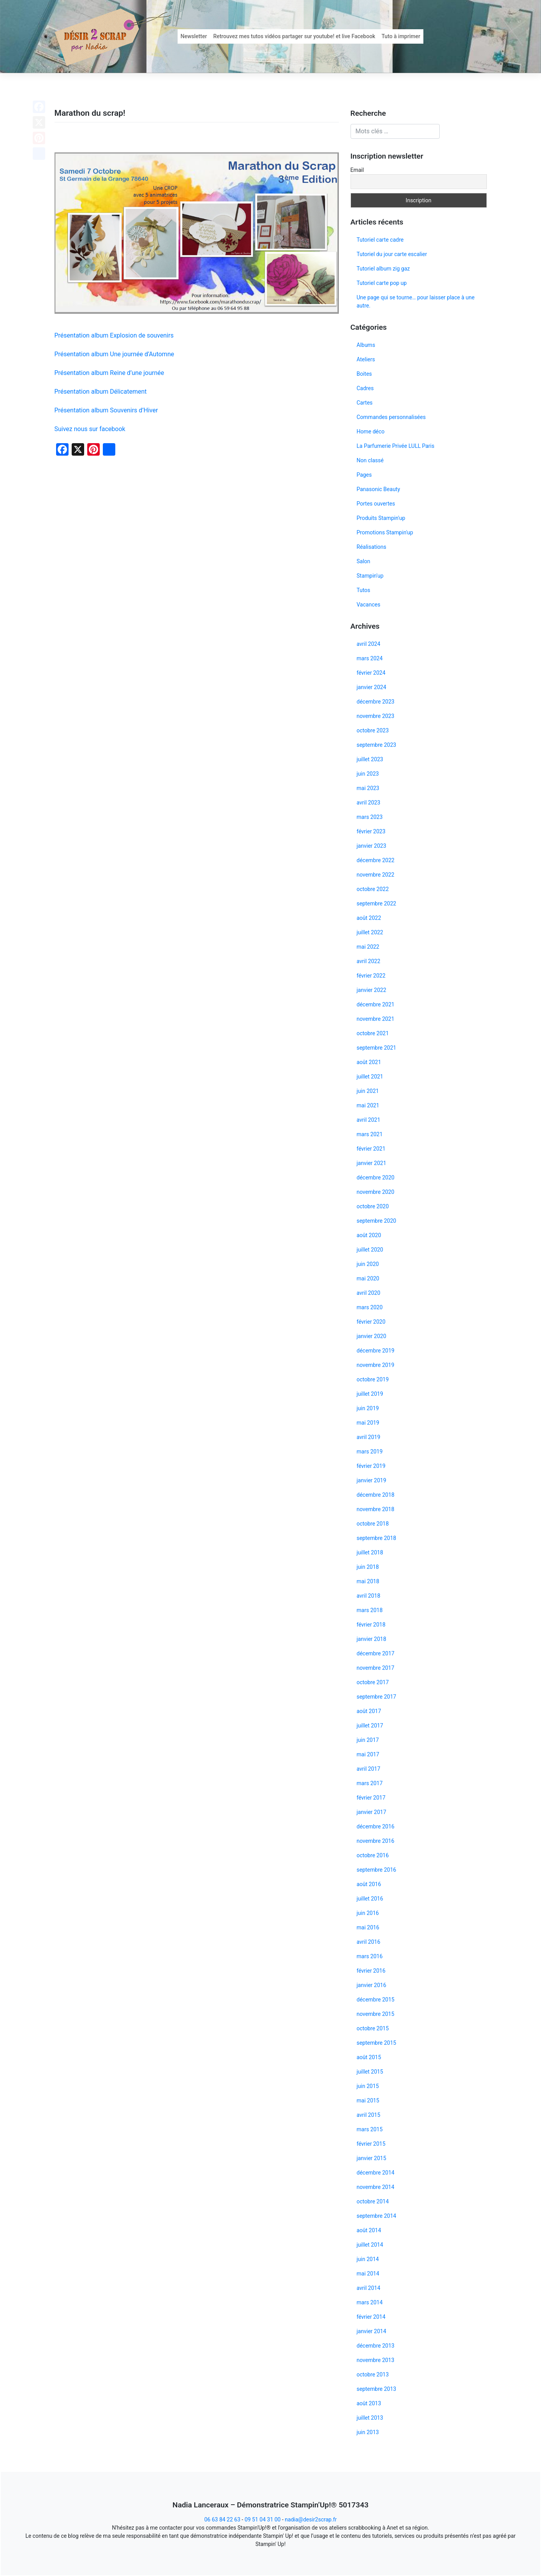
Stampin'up (370, 576)
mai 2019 (368, 1423)
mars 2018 (370, 1610)
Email (357, 170)
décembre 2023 (376, 701)
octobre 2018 (373, 1523)
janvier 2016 (371, 1985)
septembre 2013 (376, 2389)
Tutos (363, 590)
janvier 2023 (371, 846)
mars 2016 (370, 1956)
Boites (364, 374)
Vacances (369, 604)
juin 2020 (368, 1264)
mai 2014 (368, 2273)
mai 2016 (368, 1927)
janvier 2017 (371, 1812)
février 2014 (371, 2317)
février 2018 (371, 1624)
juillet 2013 (370, 2418)
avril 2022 (369, 961)
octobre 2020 (373, 1206)
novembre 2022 (376, 875)
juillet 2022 (370, 932)
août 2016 (369, 1884)
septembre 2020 (376, 1221)
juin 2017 (368, 1740)
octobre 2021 (373, 1033)
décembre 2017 (376, 1653)
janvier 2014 (371, 2331)
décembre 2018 (376, 1495)
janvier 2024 (371, 687)
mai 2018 (368, 1581)
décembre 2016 (376, 1826)
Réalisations (371, 547)
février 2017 (371, 1798)
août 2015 (369, 2057)
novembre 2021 (376, 1019)
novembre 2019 (376, 1365)
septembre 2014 (376, 2216)
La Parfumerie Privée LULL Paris (396, 446)
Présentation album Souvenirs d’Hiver (106, 410)
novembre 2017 (376, 1668)
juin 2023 (368, 774)
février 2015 (371, 2144)
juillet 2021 (370, 1076)
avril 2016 (369, 1942)
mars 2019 (370, 1451)
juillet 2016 (370, 1898)
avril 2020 (369, 1293)
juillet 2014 (370, 2245)
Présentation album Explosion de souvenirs (114, 335)
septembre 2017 (376, 1697)
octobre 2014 (373, 2201)
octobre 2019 (373, 1379)
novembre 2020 (376, 1192)
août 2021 (369, 1062)
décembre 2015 (376, 1999)
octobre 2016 (373, 1855)
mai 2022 (368, 947)
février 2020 (371, 1322)
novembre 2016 (376, 1841)
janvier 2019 (371, 1480)
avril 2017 (369, 1769)
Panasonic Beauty (378, 489)
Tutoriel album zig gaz (383, 268)
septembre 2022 (376, 903)
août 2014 (369, 2230)
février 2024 (371, 673)
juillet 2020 (370, 1249)
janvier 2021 (371, 1163)
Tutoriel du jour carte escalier (392, 254)
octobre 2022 (373, 889)
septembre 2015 (376, 2043)
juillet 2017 (370, 1725)
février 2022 (371, 975)
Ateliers (366, 359)
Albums (366, 345)
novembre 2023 (376, 716)
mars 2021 (370, 1134)
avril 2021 (369, 1120)
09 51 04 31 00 (263, 2519)
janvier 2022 (371, 990)
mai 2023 (368, 788)
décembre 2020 (376, 1177)
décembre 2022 (376, 860)
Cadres (365, 388)
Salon (363, 561)
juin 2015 (368, 2086)
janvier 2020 (371, 1336)
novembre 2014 (376, 2187)
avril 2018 (369, 1596)
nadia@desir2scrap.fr (311, 2519)
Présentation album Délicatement (101, 391)
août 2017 (369, 1711)
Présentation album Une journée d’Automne (114, 354)
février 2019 (371, 1466)
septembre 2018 (376, 1538)
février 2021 (371, 1149)
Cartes (365, 403)
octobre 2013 (373, 2374)
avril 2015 (369, 2115)
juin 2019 (368, 1408)
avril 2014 (369, 2288)
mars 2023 (370, 817)
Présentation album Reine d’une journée (109, 373)
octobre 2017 (373, 1682)
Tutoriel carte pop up (382, 283)
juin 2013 (368, 2432)
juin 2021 (368, 1091)
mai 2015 (368, 2100)
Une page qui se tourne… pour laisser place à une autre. (416, 301)
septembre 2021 (376, 1048)
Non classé (370, 460)
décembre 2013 (376, 2346)
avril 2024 (369, 644)
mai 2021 (368, 1105)
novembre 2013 (376, 2360)
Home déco (371, 431)
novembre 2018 (376, 1509)
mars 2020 (370, 1307)
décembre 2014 (376, 2172)
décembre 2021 (376, 1004)
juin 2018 (368, 1567)
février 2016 (371, 1971)
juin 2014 (368, 2259)
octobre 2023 (373, 730)
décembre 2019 (376, 1350)
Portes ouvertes (376, 503)
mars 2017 (370, 1783)
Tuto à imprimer (400, 36)
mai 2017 (368, 1754)
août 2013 (369, 2403)
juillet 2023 (370, 759)
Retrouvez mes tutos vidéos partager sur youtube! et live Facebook (294, 36)
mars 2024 (370, 658)
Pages (364, 475)
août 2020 (369, 1235)
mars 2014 (370, 2302)
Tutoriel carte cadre (380, 240)
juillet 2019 (370, 1394)
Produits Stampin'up (381, 518)
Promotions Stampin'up (385, 532)
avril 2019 (369, 1437)
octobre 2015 (373, 2028)
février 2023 (371, 831)
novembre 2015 (376, 2014)
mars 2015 (370, 2129)
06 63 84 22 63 (222, 2519)
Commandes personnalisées (391, 417)
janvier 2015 (371, 2158)
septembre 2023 (376, 745)
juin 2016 (368, 1913)
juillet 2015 (370, 2072)
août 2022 (369, 918)
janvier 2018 (371, 1639)
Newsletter (194, 36)
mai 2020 (368, 1278)
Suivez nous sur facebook (90, 429)
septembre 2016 (376, 1870)
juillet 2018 (370, 1552)
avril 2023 (369, 802)
